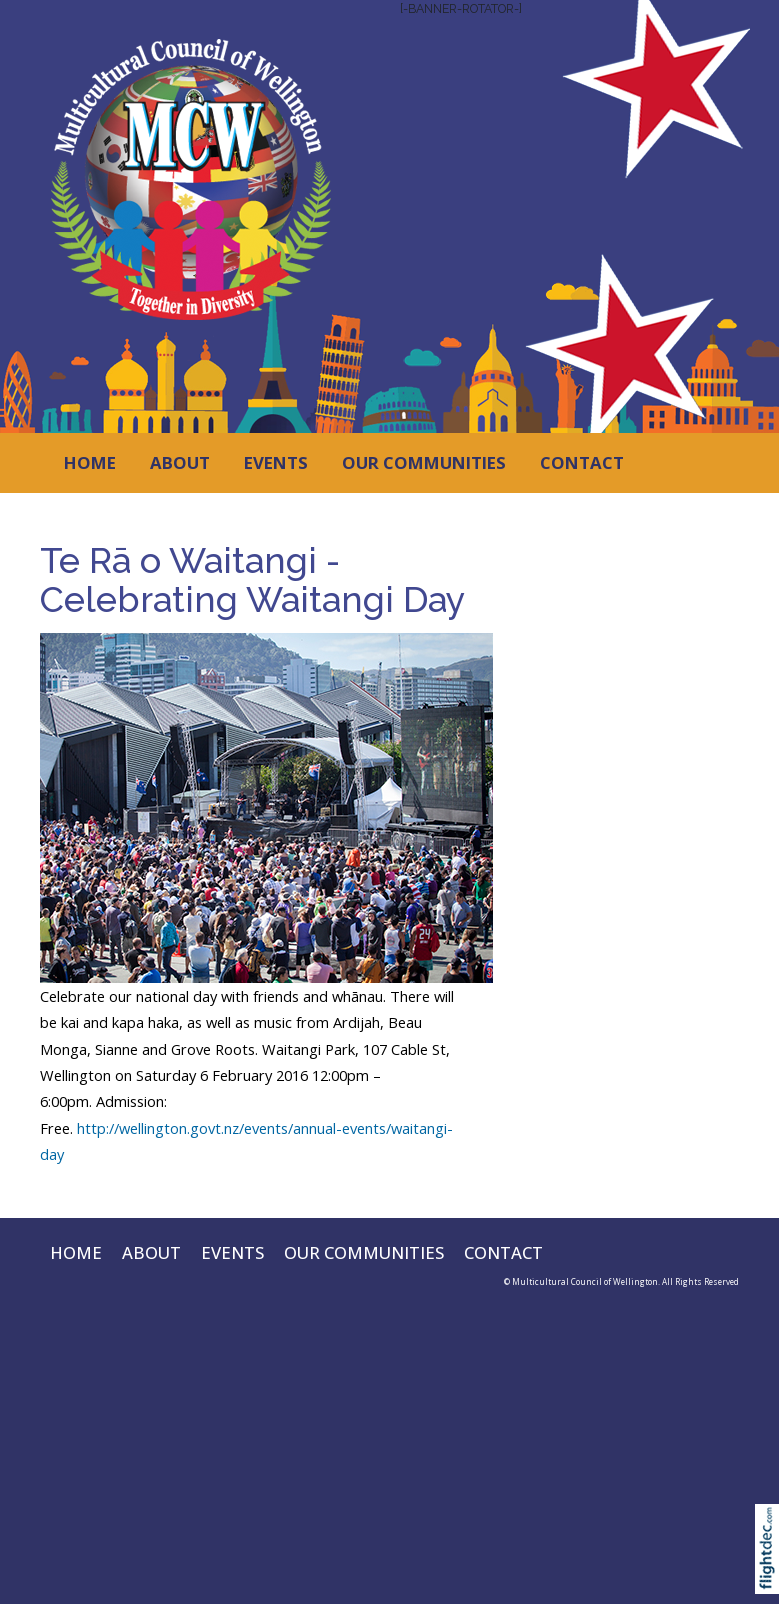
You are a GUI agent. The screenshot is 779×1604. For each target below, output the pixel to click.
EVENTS (276, 462)
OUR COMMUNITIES (424, 462)
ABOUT (180, 462)
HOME (90, 462)
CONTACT (582, 462)
